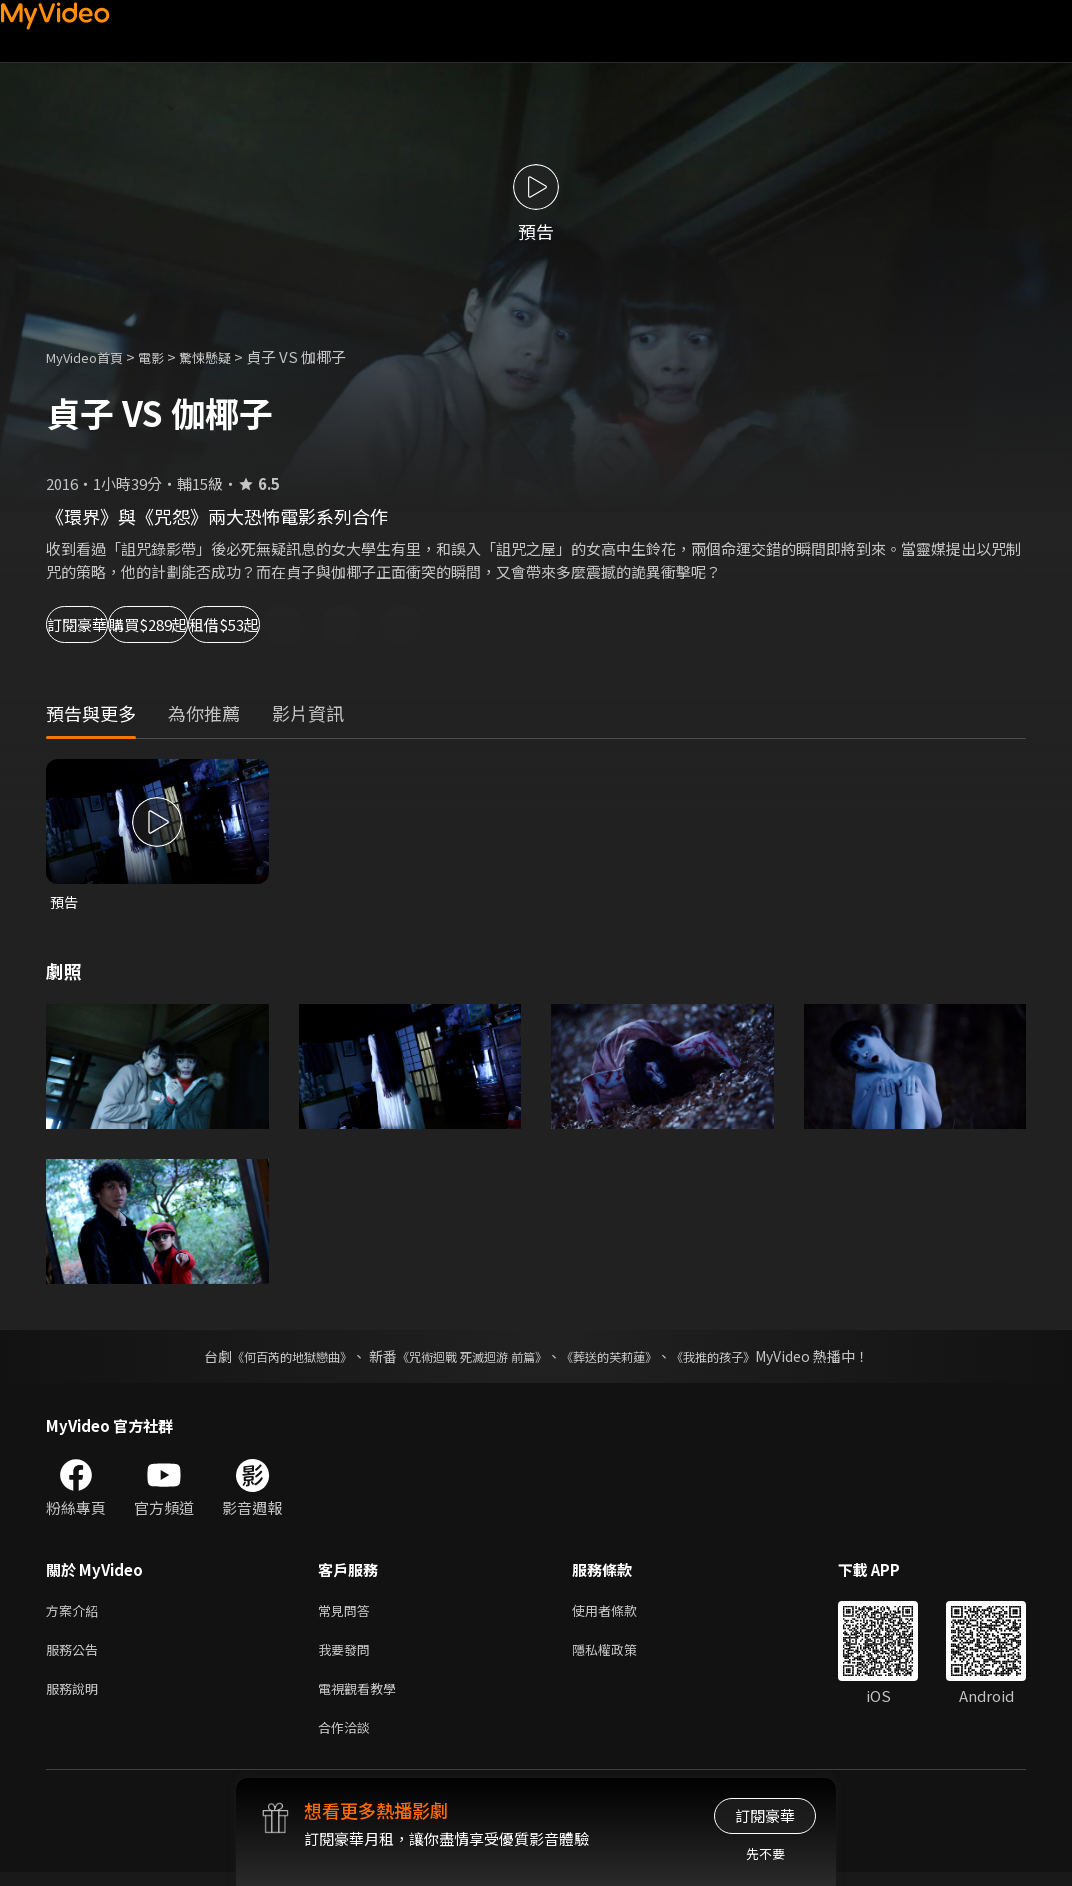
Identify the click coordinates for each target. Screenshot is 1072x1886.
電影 (167, 356)
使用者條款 (621, 1613)
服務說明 (76, 1697)
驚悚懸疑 (227, 356)
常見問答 (348, 1613)
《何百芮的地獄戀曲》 (265, 1358)
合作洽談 (348, 1739)
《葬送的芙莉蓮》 (624, 1358)
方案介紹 (76, 1613)
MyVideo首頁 (91, 356)
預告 (65, 902)
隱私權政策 (621, 1655)
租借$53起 (376, 624)
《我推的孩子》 (743, 1358)
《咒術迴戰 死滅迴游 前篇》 (467, 1358)
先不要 (765, 1853)
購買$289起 (236, 624)
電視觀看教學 (363, 1697)
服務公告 (76, 1655)
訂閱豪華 (101, 624)
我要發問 (348, 1655)
